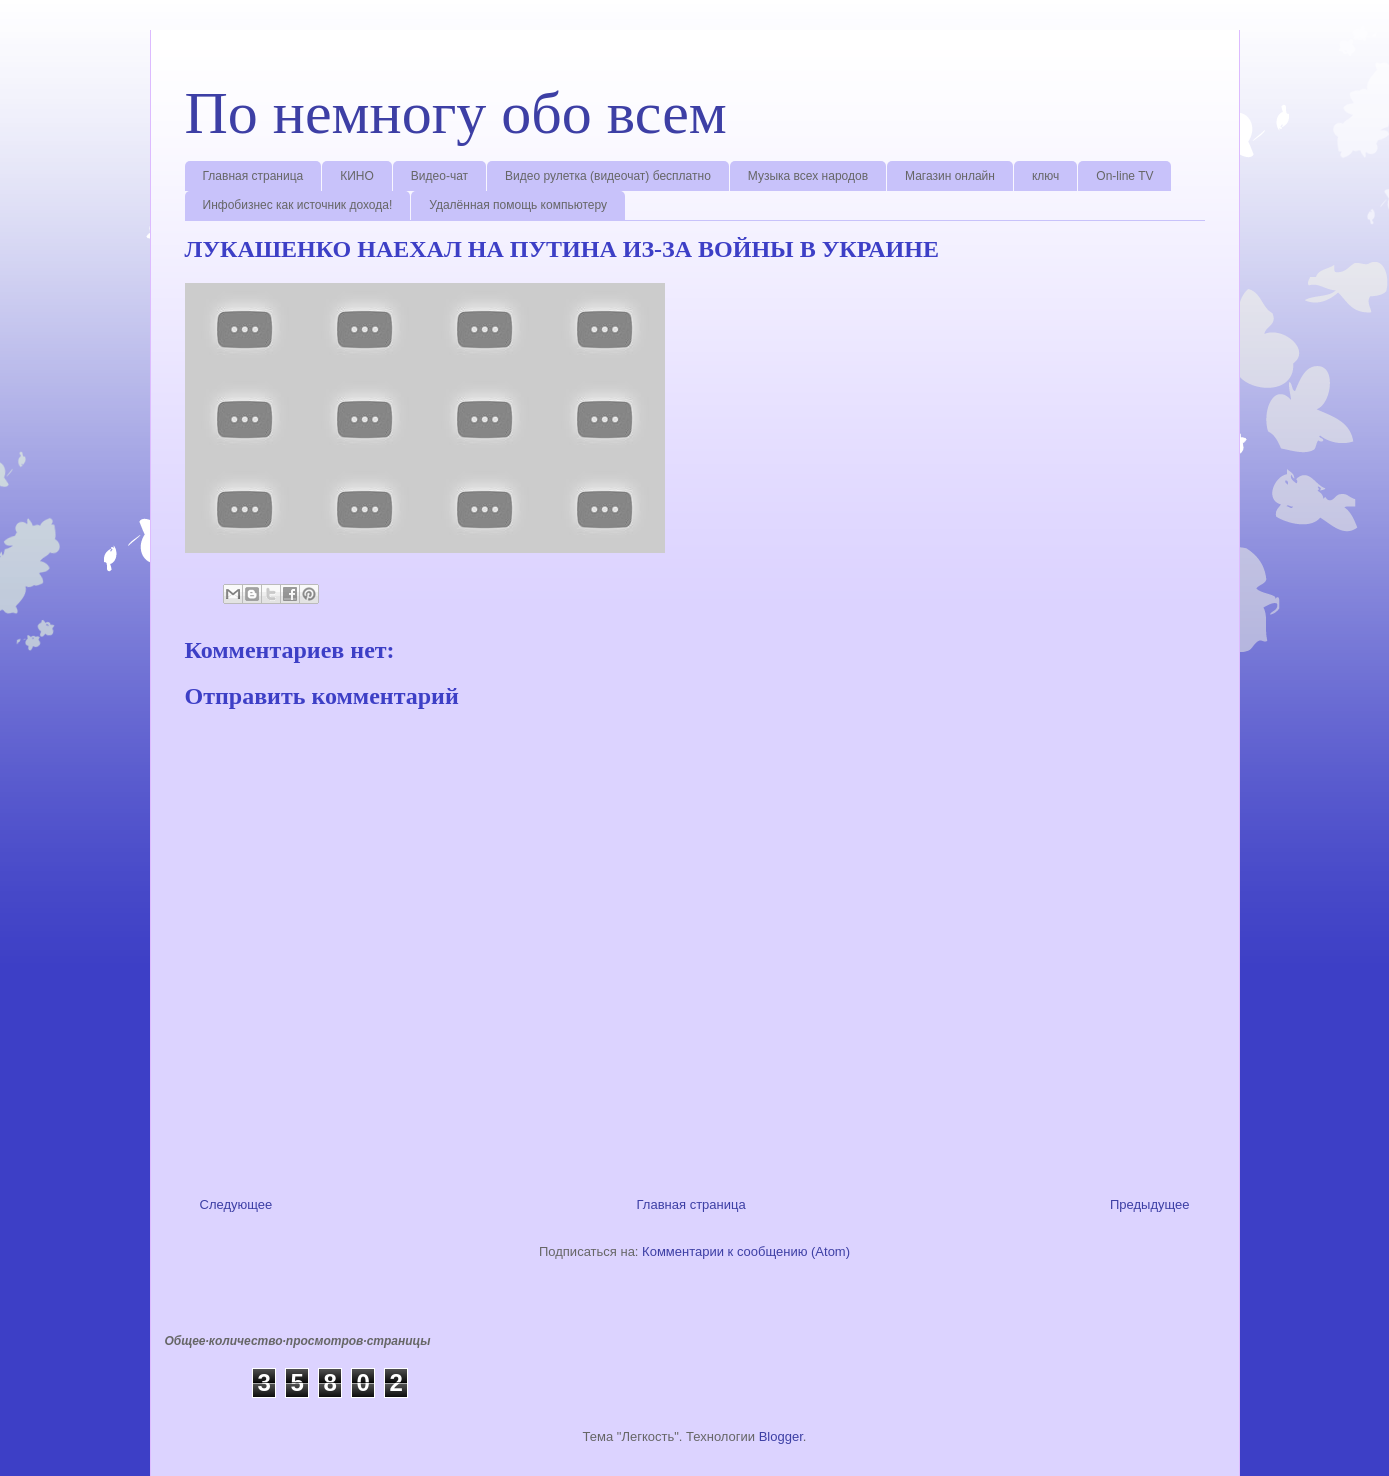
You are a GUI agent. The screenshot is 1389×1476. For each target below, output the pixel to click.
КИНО (357, 176)
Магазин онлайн (950, 176)
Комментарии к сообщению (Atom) (746, 1251)
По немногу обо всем (456, 113)
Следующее (236, 1204)
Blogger (781, 1436)
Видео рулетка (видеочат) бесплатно (608, 176)
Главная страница (253, 176)
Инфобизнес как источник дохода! (298, 205)
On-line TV (1124, 176)
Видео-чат (439, 176)
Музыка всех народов (808, 176)
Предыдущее (1150, 1204)
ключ (1045, 176)
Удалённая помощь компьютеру (518, 205)
